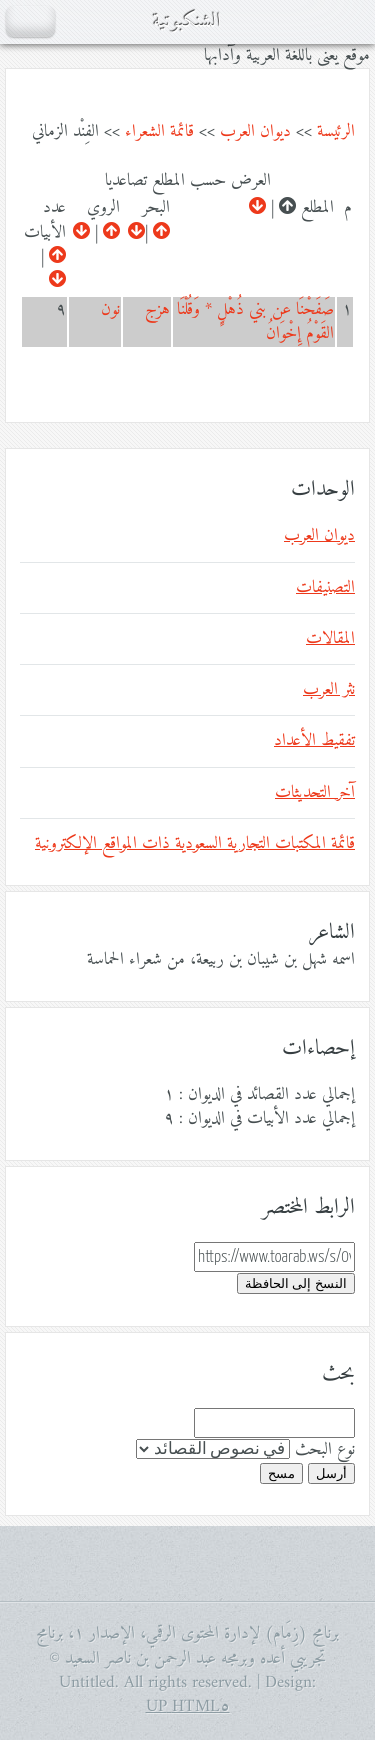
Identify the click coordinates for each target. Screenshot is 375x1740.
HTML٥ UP (188, 1707)
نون (110, 310)
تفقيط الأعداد (314, 741)
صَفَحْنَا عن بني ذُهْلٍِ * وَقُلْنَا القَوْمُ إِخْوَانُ (255, 322)
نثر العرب (329, 690)
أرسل (331, 1473)
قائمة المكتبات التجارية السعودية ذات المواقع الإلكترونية (195, 844)
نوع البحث (325, 1450)
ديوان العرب (255, 132)
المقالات (330, 639)
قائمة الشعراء (159, 132)
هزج (157, 310)
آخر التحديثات (315, 793)
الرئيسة (336, 132)
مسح (281, 1473)
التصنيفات (325, 588)
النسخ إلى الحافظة (296, 1283)
